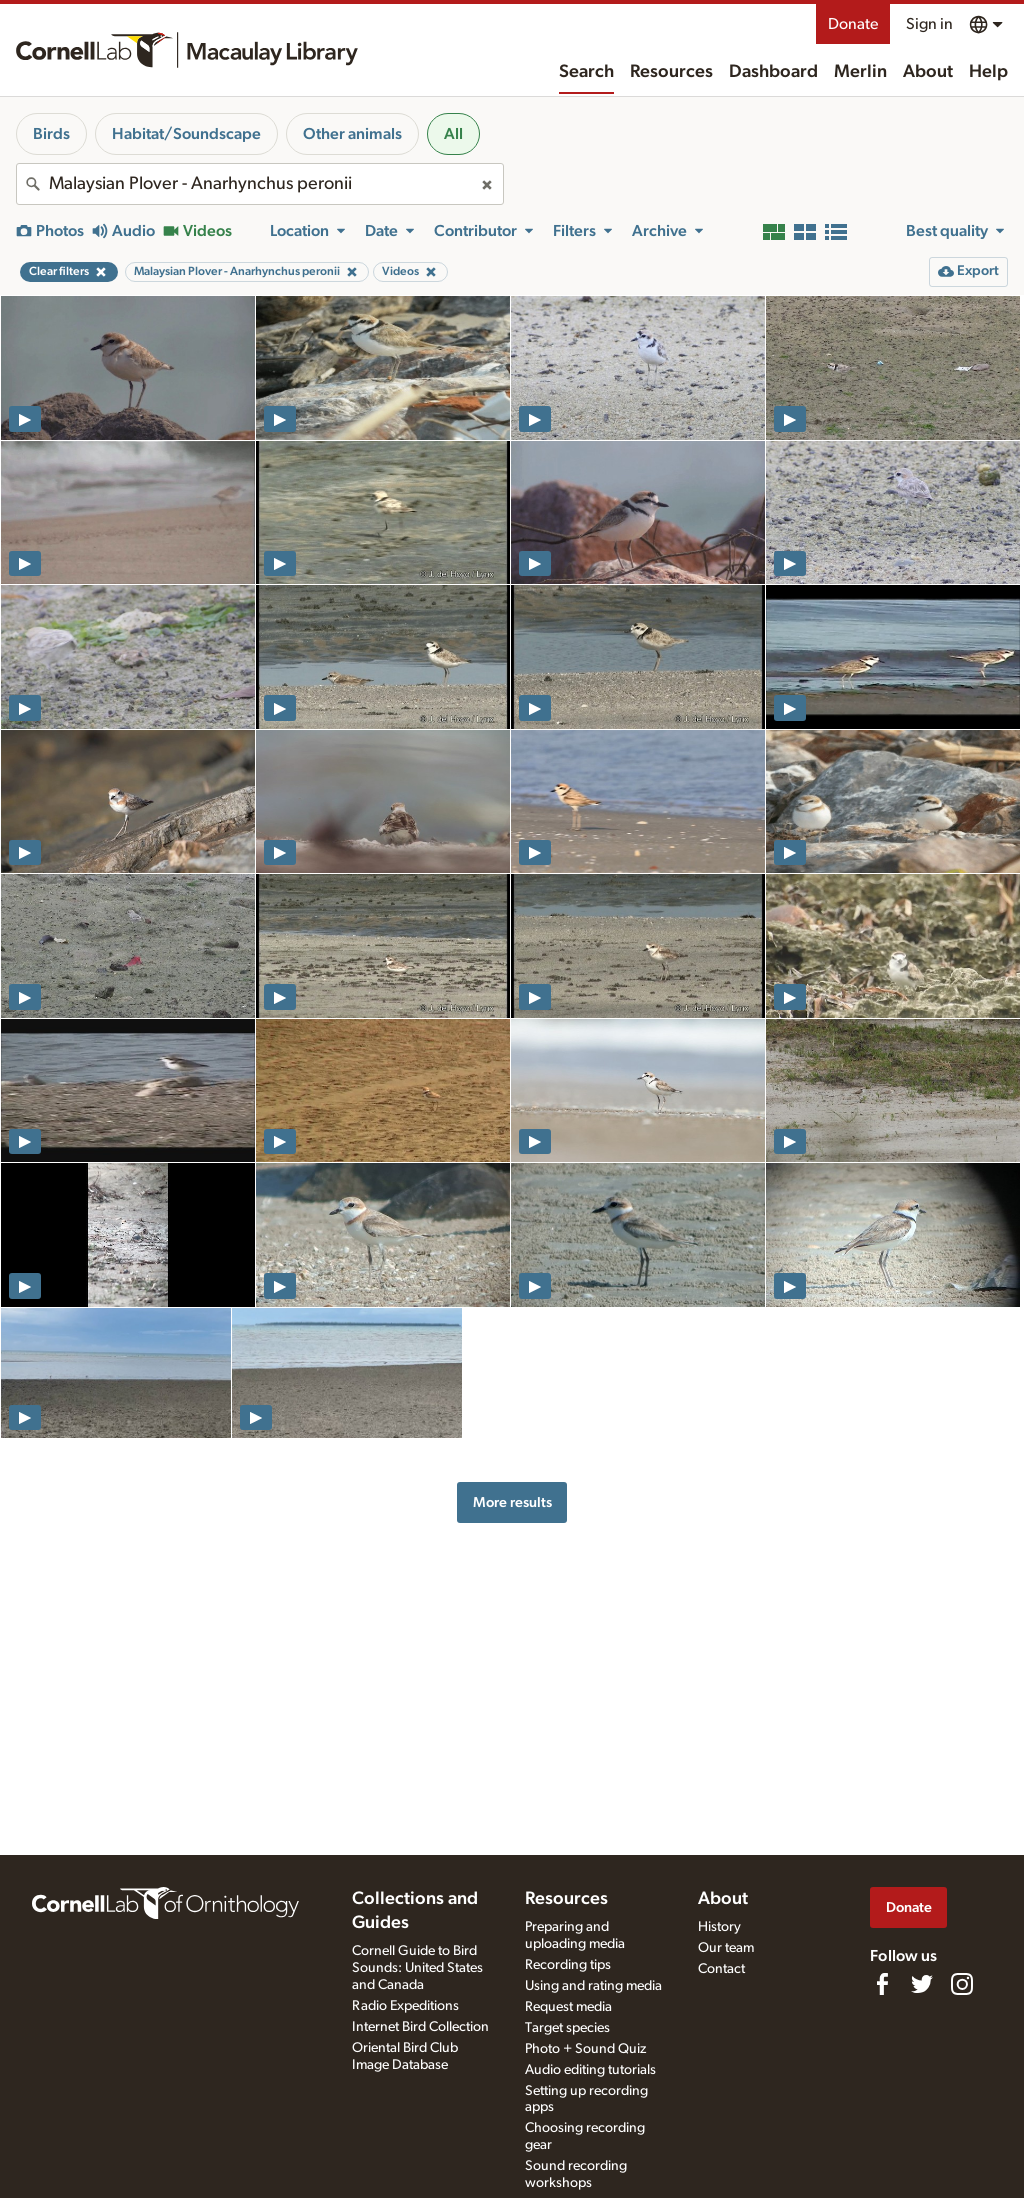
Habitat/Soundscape (186, 134)
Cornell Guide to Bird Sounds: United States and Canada (417, 1968)
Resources (671, 72)
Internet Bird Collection (420, 2027)
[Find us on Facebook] (882, 1984)
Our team (726, 1948)
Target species (567, 2028)
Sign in (929, 24)
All (453, 134)
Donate (853, 24)
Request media (568, 2007)
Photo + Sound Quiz (585, 2049)
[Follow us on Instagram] (962, 1984)
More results (512, 1502)
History (719, 1927)
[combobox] (260, 184)
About (928, 72)
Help (988, 72)
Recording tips (568, 1965)
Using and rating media (593, 1986)
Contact (721, 1969)
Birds (51, 134)
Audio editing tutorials (590, 2070)
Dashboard (773, 72)
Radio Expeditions (405, 2006)
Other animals (352, 134)
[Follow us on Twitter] (922, 1984)
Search (586, 72)
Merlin (860, 72)
